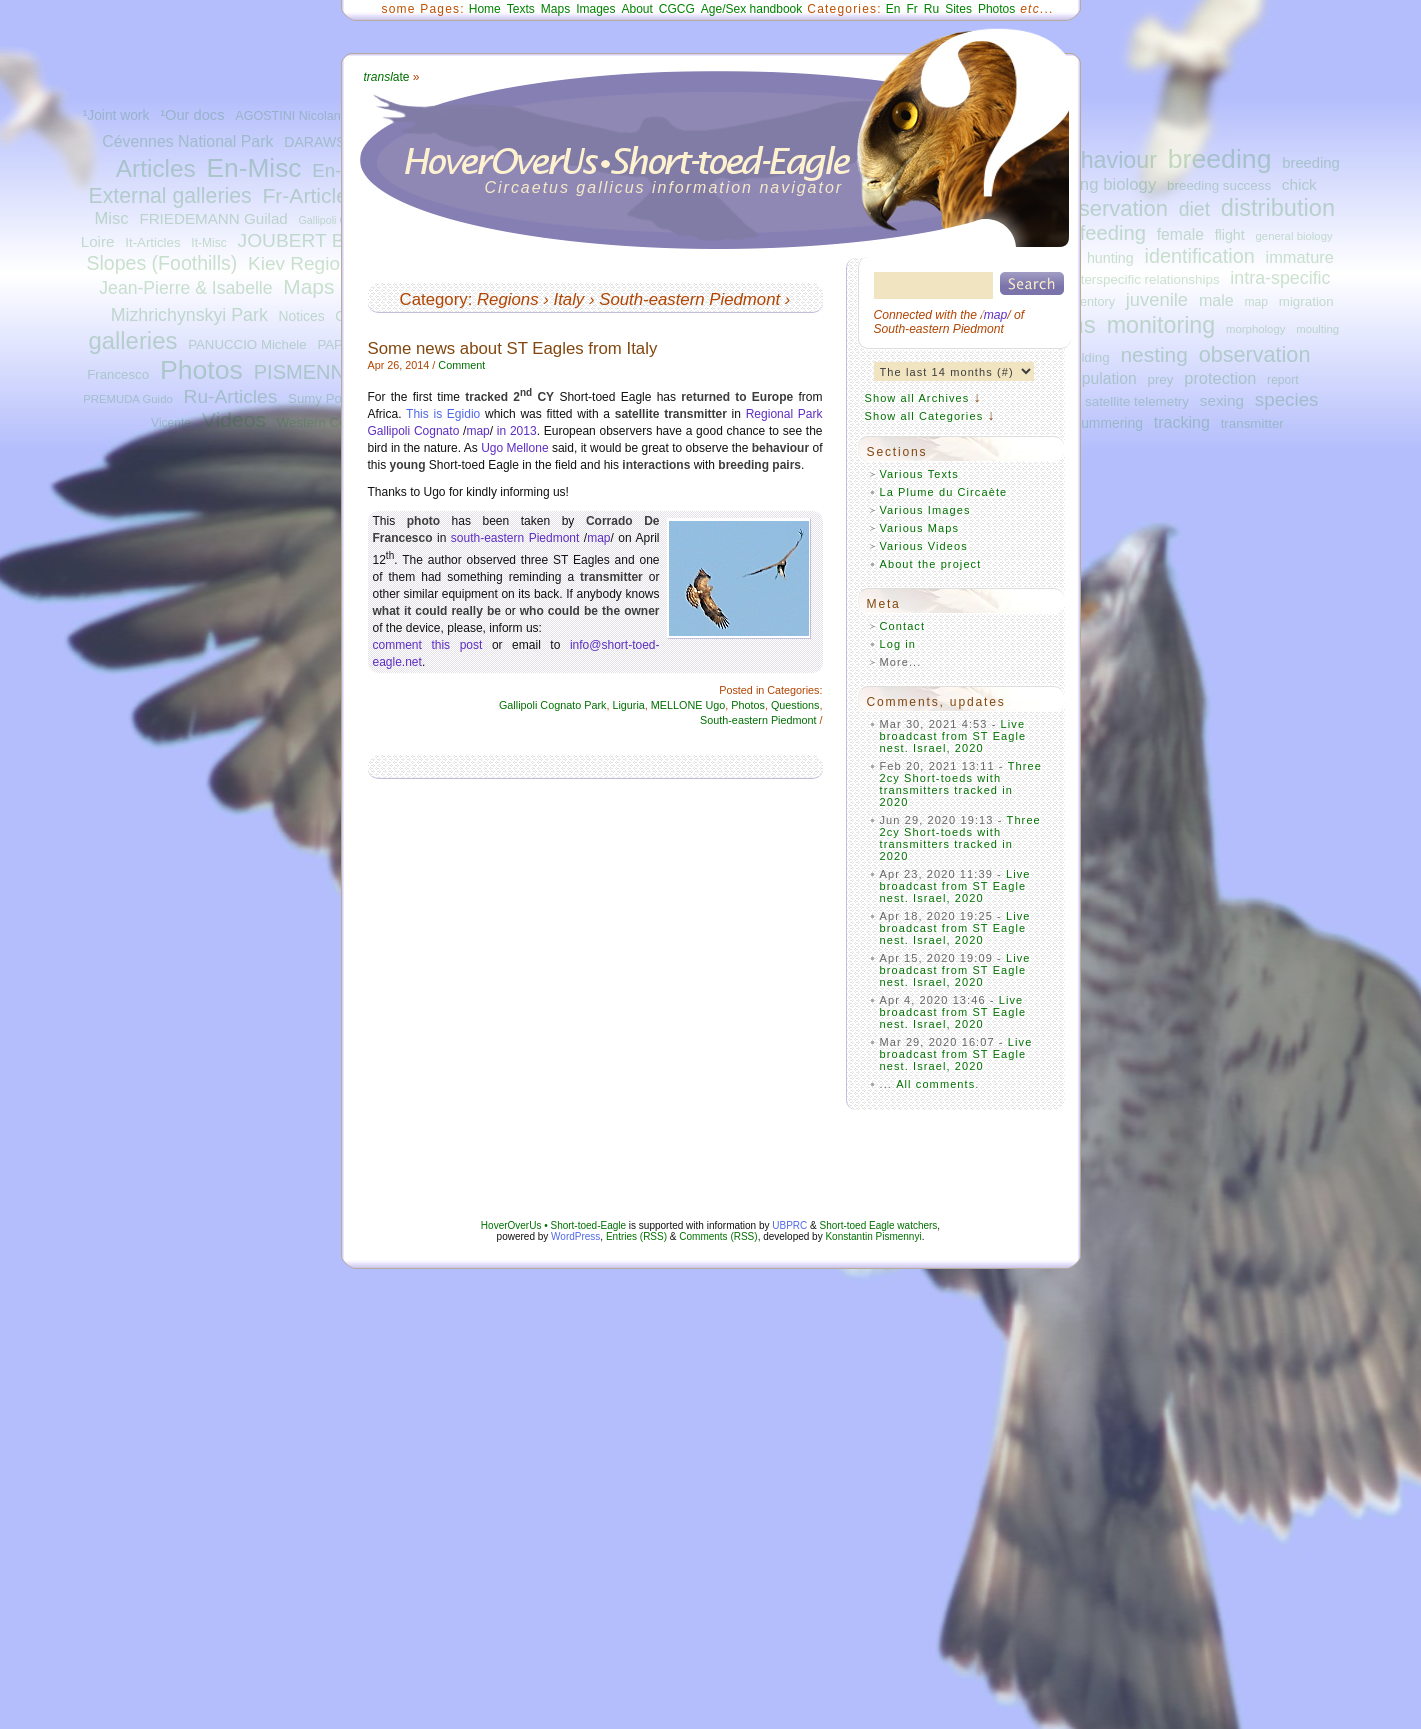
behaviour (1106, 160)
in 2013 (517, 431)
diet (1194, 209)
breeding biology (1094, 184)
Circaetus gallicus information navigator (664, 187)
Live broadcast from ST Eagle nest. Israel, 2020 (953, 736)
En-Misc (254, 168)
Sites (958, 9)
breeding (1220, 159)
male (1216, 300)
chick (1299, 184)
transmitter (1252, 423)
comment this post (428, 645)
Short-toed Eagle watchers (879, 1225)
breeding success (1219, 185)
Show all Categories (924, 416)
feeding (1113, 233)
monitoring (1161, 325)
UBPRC (789, 1225)
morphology (1255, 329)
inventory (1089, 302)
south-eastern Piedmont (515, 538)
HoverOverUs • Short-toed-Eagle (553, 1225)
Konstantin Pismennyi (873, 1236)
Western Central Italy (339, 422)
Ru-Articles (231, 396)
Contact (903, 626)
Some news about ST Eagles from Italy (513, 348)
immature (1300, 257)
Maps (308, 286)
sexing (1222, 400)
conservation (1105, 208)
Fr (912, 9)
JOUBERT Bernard (319, 240)
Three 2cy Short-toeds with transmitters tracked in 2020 (961, 784)
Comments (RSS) (718, 1236)
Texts (521, 9)
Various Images (925, 510)
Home (485, 9)
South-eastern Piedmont (689, 299)
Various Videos (924, 546)
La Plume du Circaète (944, 492)
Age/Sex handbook (751, 9)
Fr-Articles (310, 195)
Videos (234, 419)
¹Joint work (116, 115)
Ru (931, 9)
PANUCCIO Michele (247, 344)
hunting (1110, 258)
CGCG (677, 9)
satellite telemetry (1137, 401)
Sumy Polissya (331, 398)
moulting (1317, 329)
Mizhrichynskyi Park (189, 315)
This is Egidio (443, 414)
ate (387, 77)
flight (1230, 235)
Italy (568, 299)
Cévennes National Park (187, 141)
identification (1199, 256)
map (1256, 302)
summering (1108, 423)
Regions (508, 299)
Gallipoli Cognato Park (552, 705)
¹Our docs (192, 115)
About (636, 9)
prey (1160, 379)
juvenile (1157, 299)
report (1283, 380)
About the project (931, 564)
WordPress (575, 1236)
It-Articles (152, 242)
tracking (1182, 422)
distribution (1278, 208)
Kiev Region (299, 263)
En (893, 9)
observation (1255, 354)
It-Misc (208, 243)
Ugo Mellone (514, 448)
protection (1220, 378)
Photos (201, 370)
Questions (795, 705)
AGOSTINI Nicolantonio (301, 116)
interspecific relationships (1144, 279)
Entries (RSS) (636, 1236)
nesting (1153, 354)
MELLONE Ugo (688, 705)
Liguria (628, 705)
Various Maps (920, 528)
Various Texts (919, 474)
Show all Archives (917, 398)
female (1180, 234)
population (1100, 378)
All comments (935, 1084)
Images (595, 9)
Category (434, 299)
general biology (1294, 236)
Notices (302, 316)
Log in (898, 644)
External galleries (170, 196)
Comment (461, 365)
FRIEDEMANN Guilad (213, 218)
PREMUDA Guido (128, 399)
